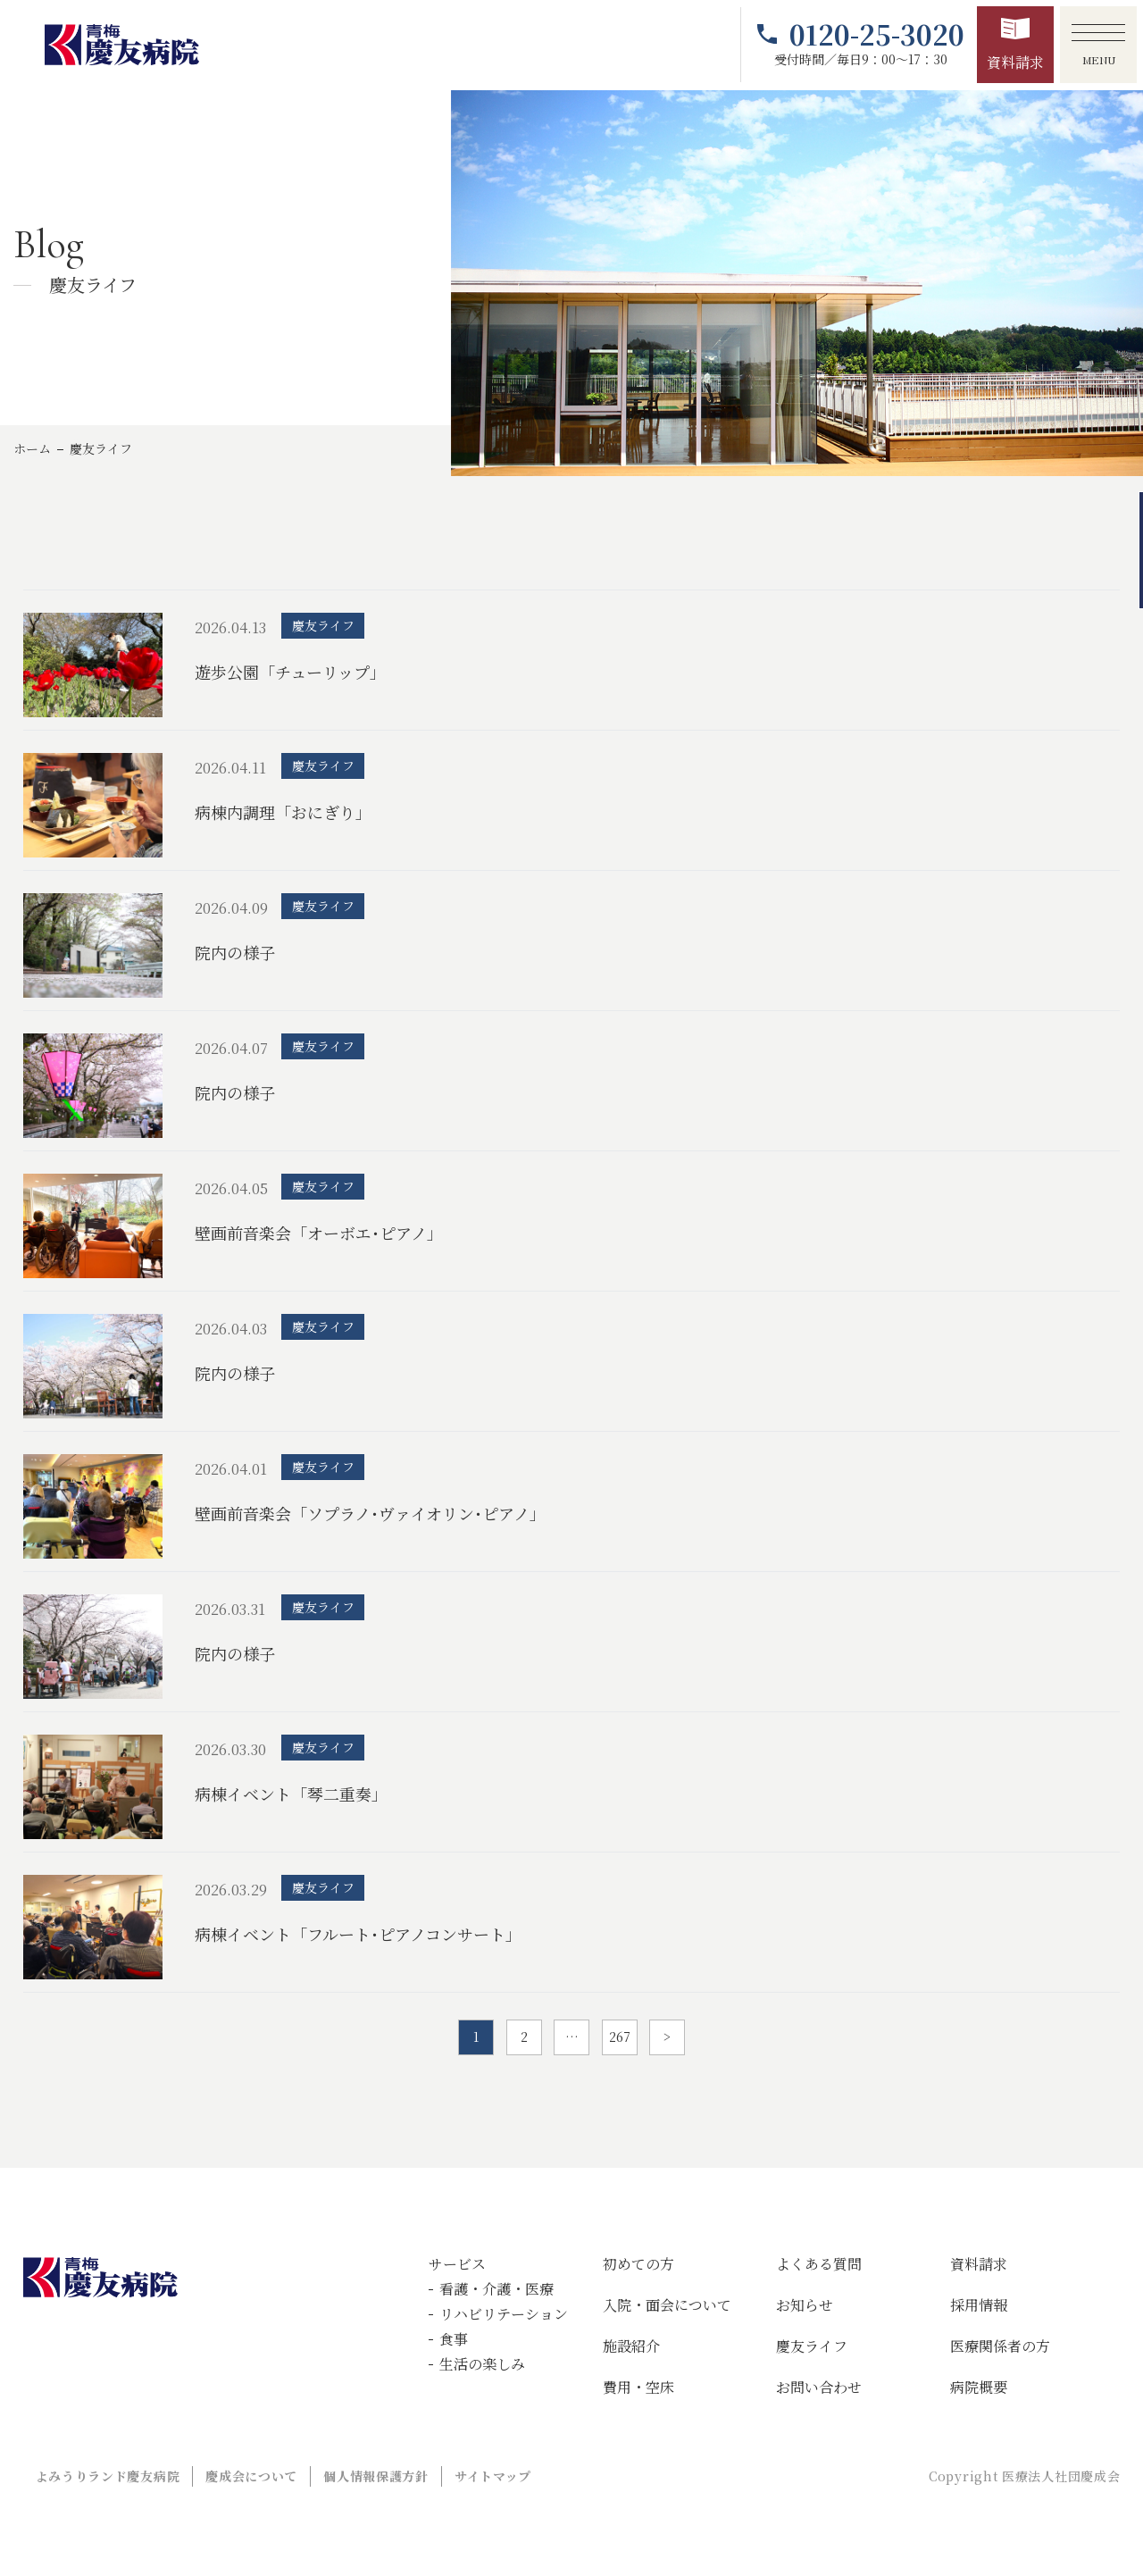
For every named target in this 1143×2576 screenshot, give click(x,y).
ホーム (32, 448)
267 (619, 2036)
